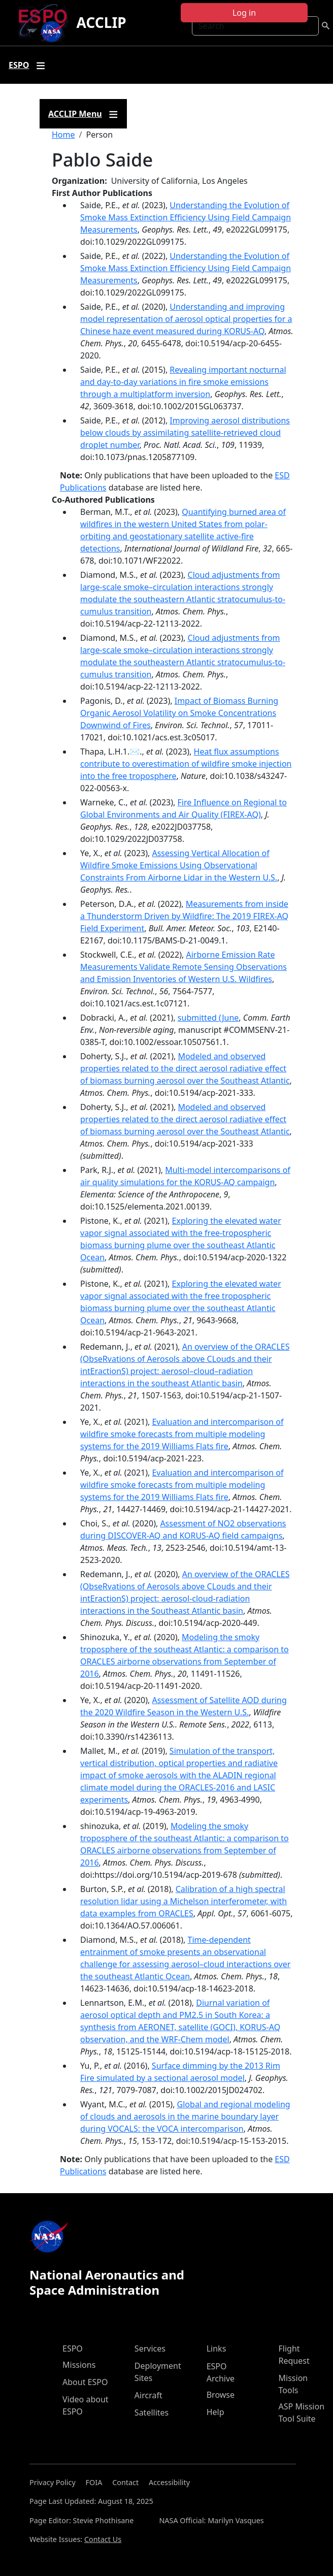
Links (216, 2348)
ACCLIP (101, 22)
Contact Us (102, 2539)
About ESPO (85, 2382)
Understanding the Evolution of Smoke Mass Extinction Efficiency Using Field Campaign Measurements (185, 217)
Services (150, 2348)
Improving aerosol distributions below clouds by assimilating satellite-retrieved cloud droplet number (185, 432)
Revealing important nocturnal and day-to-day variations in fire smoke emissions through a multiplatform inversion (183, 382)
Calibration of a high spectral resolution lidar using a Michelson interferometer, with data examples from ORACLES (183, 1901)
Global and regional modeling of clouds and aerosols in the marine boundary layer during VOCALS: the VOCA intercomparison (185, 2116)
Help (215, 2412)
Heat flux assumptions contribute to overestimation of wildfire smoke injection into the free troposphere (186, 763)
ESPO (72, 2348)
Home (63, 134)
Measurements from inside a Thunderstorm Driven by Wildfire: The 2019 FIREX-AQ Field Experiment (184, 916)
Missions (78, 2364)
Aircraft (148, 2395)
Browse (221, 2394)
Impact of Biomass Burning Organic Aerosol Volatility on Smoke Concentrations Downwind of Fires (179, 713)
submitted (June (208, 1017)
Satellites (152, 2412)
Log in (244, 12)
